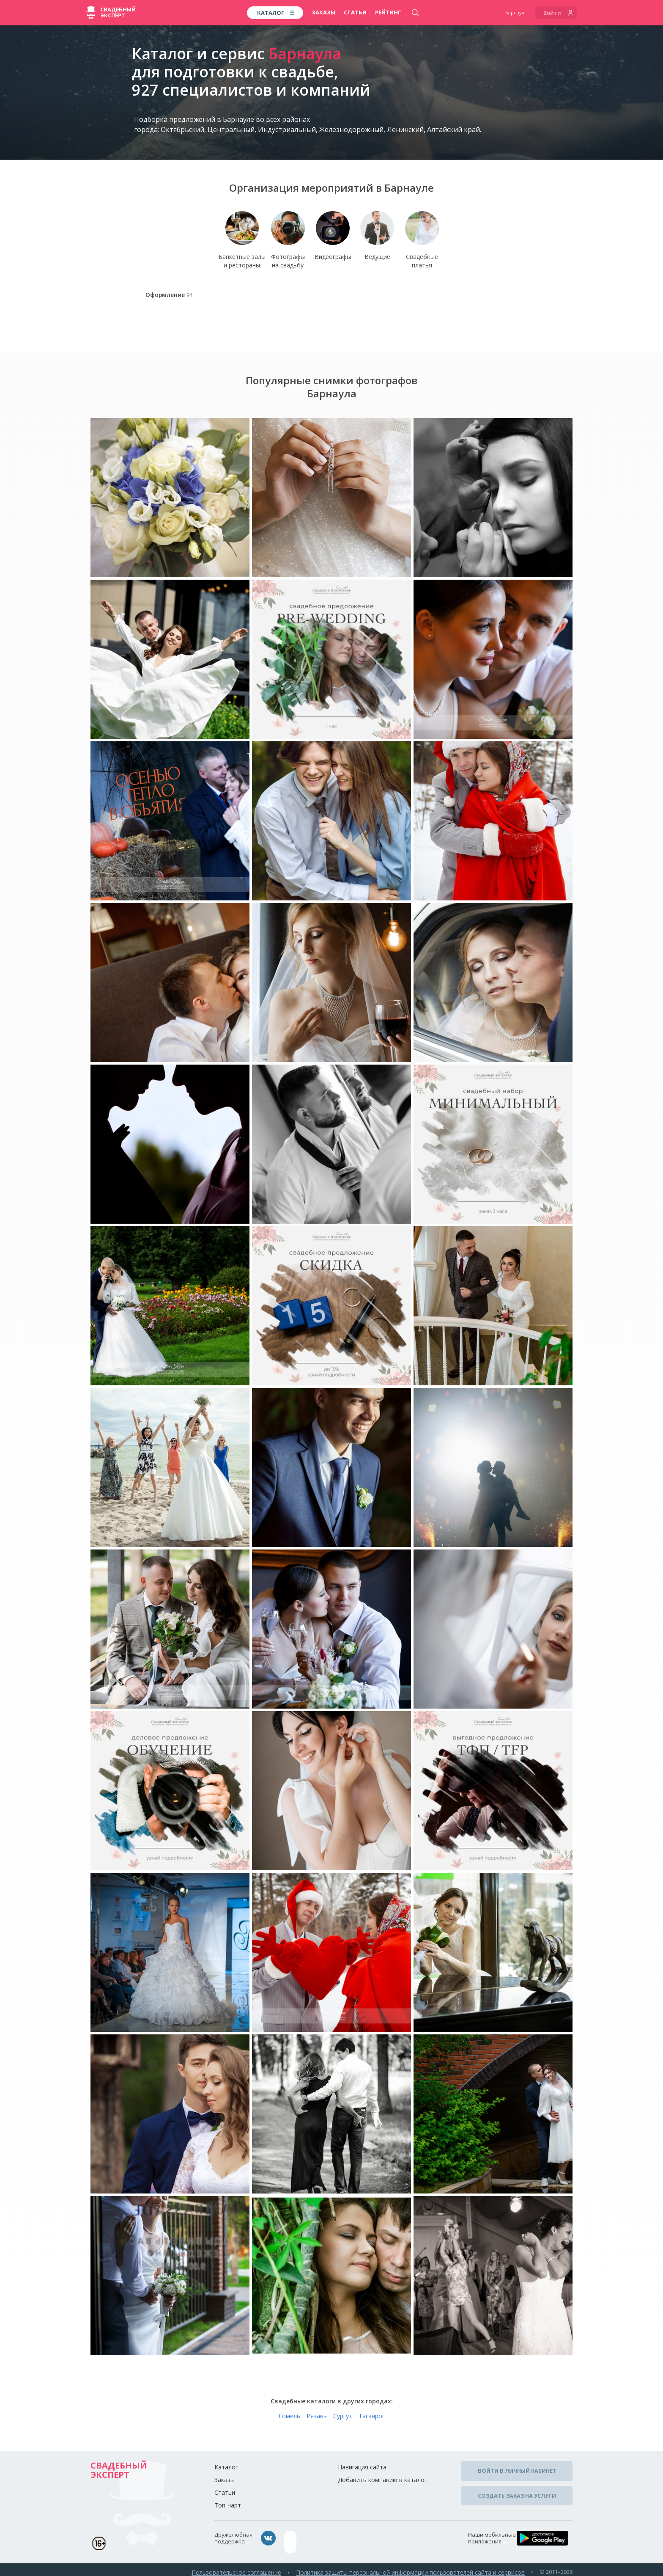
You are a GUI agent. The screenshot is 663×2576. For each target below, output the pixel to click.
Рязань (317, 2419)
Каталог (226, 2470)
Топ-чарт (227, 2508)
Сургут (342, 2419)
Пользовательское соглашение (250, 2567)
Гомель (289, 2419)
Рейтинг (388, 12)
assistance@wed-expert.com (325, 2541)
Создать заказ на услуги (516, 2490)
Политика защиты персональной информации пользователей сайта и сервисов (416, 2567)
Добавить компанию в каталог (382, 2483)
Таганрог (372, 2419)
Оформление (167, 300)
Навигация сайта (362, 2470)
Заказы (323, 12)
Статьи (355, 12)
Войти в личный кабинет (517, 2471)
